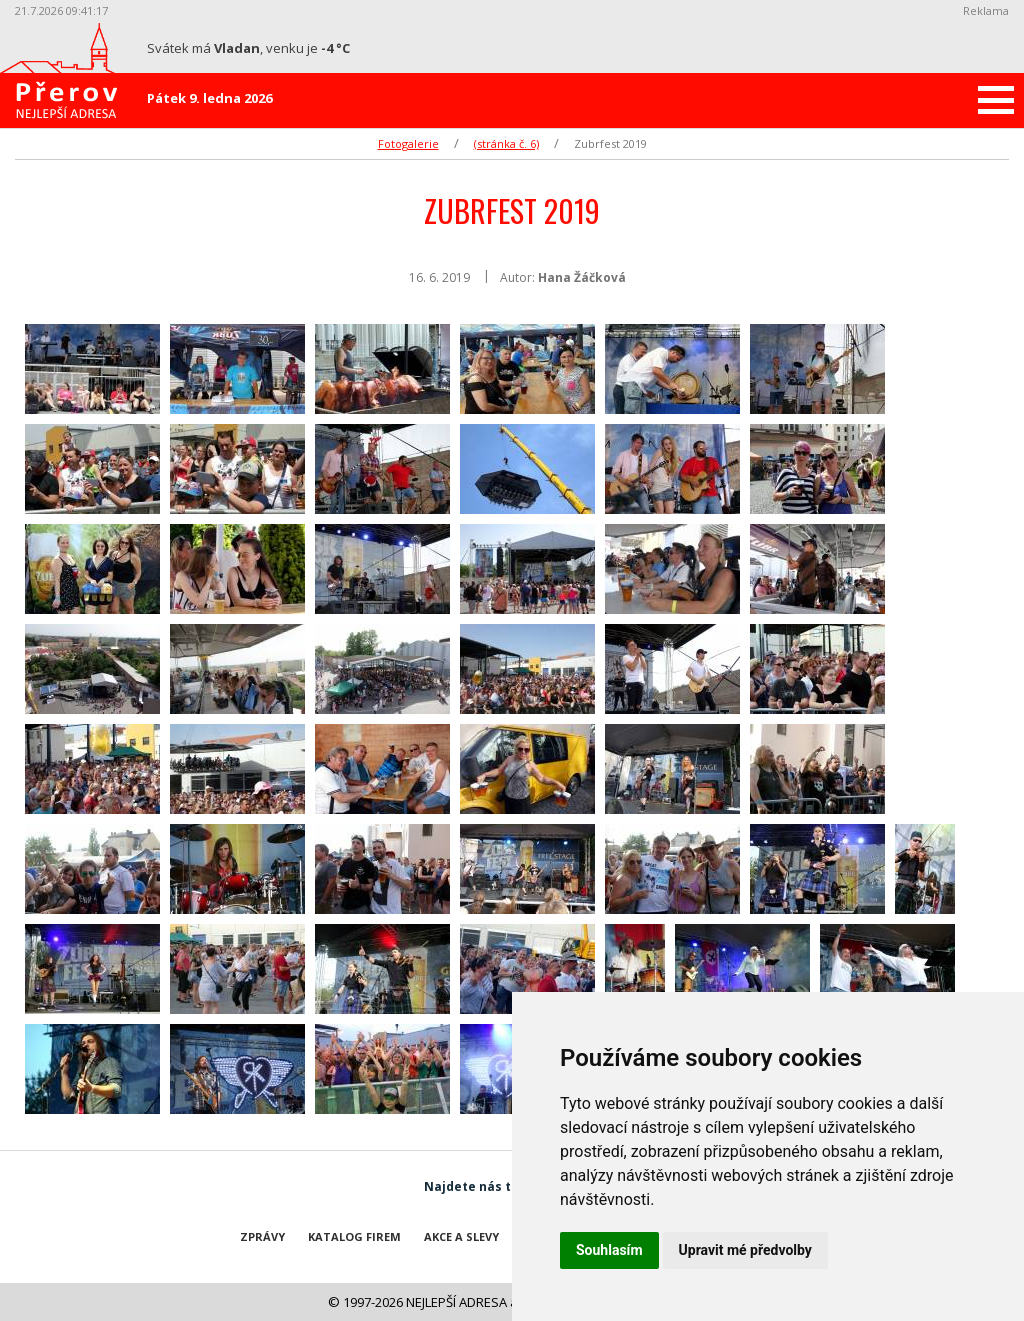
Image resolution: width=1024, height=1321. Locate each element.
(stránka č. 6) (506, 143)
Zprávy (262, 1236)
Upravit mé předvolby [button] (745, 1250)
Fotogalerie (408, 143)
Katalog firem (354, 1236)
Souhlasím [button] (609, 1250)
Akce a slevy (461, 1236)
